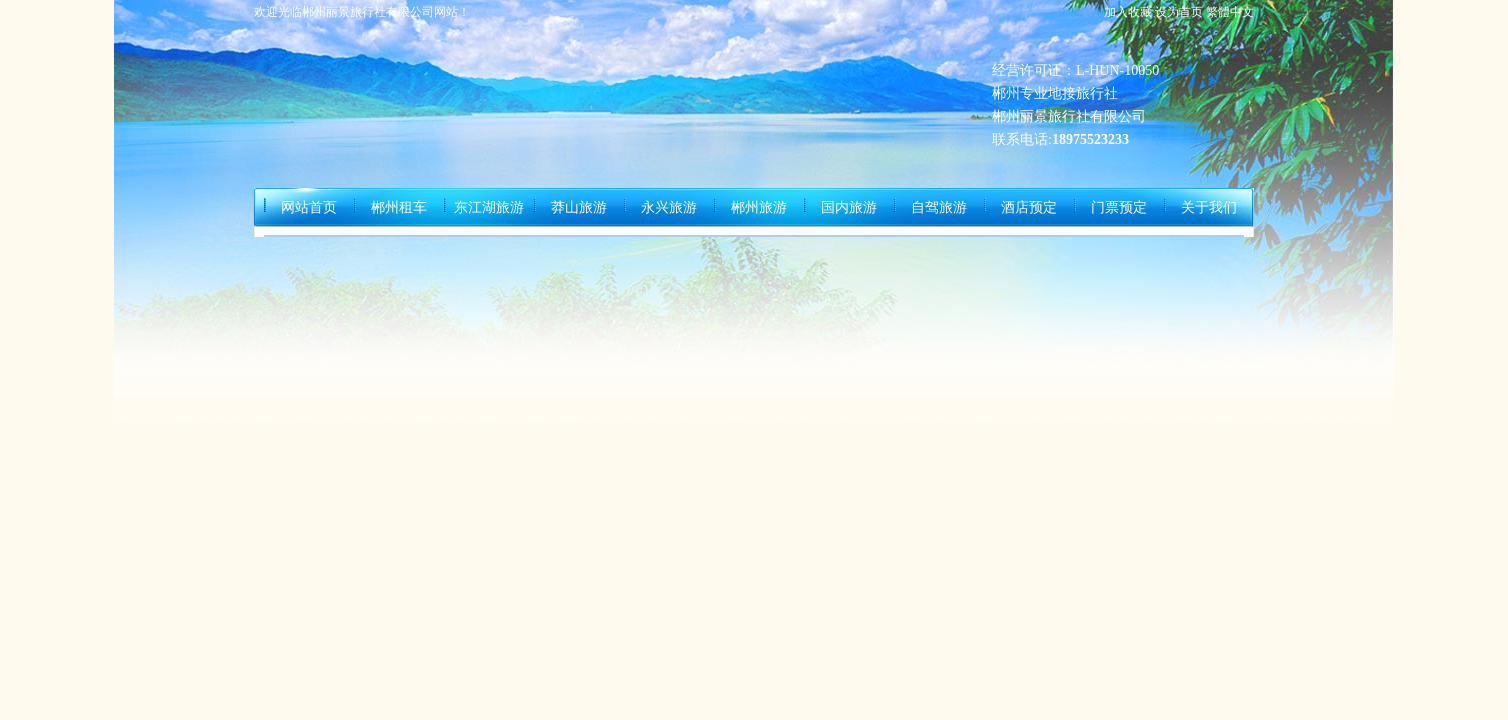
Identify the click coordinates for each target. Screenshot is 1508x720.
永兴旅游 (669, 207)
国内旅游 (849, 207)
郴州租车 (399, 207)
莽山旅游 (579, 207)
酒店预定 (1029, 207)
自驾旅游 (939, 207)
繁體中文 (1230, 12)
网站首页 (309, 207)
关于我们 (1209, 207)
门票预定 (1119, 207)
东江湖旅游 (489, 207)
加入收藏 (1128, 12)
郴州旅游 (759, 207)
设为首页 (1179, 12)
